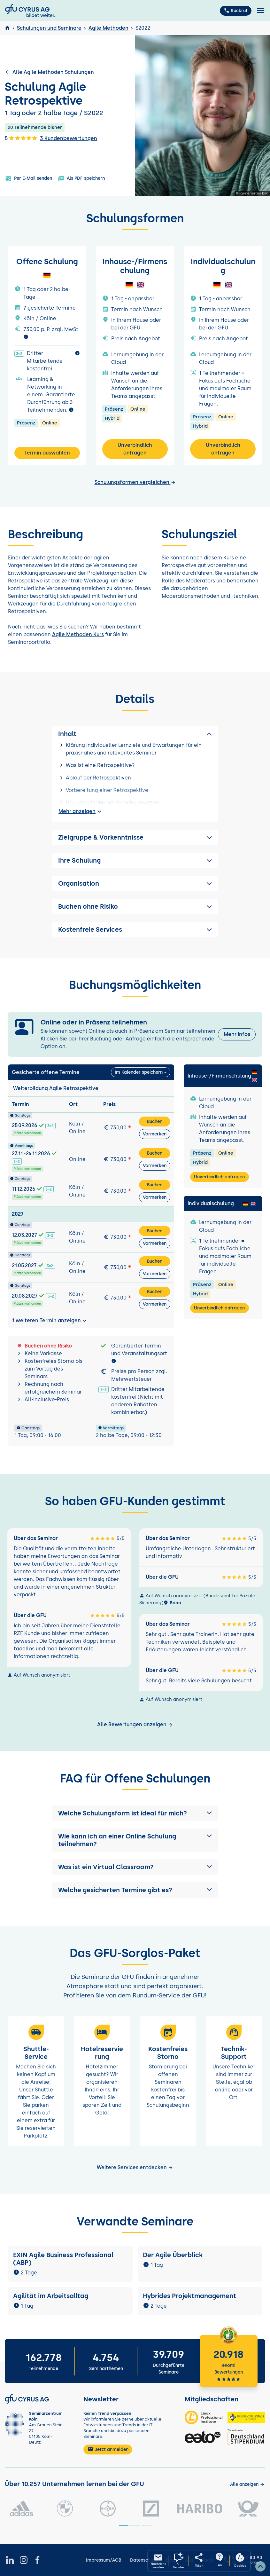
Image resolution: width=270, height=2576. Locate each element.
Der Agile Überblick (173, 2255)
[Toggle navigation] (261, 10)
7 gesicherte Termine (49, 308)
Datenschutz (143, 2560)
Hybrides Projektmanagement (189, 2296)
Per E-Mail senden (28, 178)
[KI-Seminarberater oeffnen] (178, 2560)
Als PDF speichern (81, 178)
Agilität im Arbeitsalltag (50, 2296)
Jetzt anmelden (108, 2449)
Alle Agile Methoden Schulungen (49, 72)
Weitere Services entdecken (135, 2167)
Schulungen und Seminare (49, 28)
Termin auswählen (47, 453)
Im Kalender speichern (139, 1072)
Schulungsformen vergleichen (135, 482)
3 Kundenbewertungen (68, 138)
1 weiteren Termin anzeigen (50, 1320)
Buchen (154, 1121)
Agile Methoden (108, 28)
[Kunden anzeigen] (247, 2484)
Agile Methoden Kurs (78, 634)
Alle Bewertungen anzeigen (135, 1724)
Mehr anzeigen (80, 811)
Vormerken (154, 1134)
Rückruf (236, 10)
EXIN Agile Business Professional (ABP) (63, 2258)
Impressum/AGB (103, 2560)
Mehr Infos (237, 1034)
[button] (135, 1813)
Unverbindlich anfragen (135, 449)
